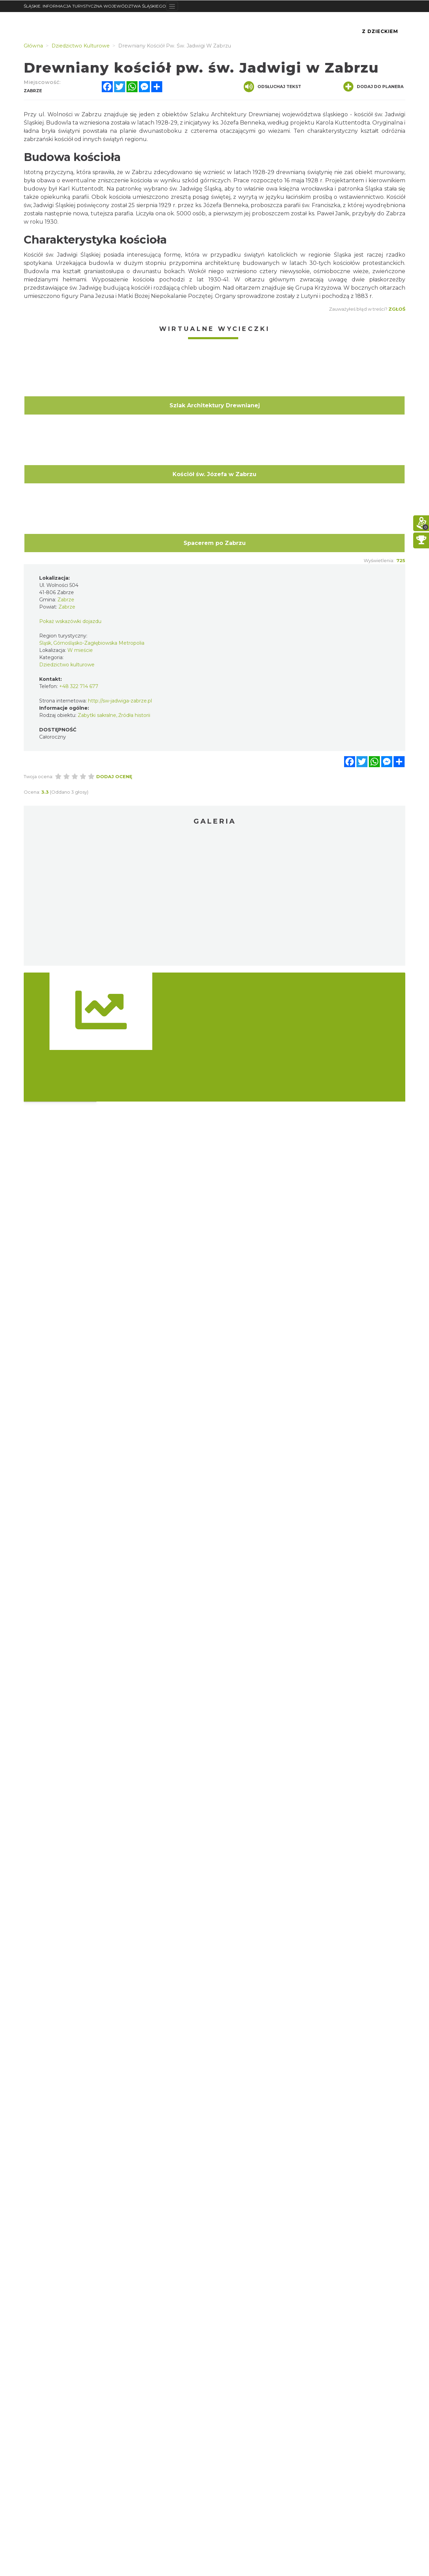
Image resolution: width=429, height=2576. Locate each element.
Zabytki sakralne (97, 715)
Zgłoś (396, 309)
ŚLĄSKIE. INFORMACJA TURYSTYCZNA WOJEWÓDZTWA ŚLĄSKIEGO (95, 6)
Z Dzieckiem (380, 31)
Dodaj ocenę (114, 776)
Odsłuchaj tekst (272, 86)
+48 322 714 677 (78, 686)
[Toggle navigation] (172, 6)
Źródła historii (134, 715)
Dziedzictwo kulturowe (67, 665)
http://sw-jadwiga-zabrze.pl (120, 701)
